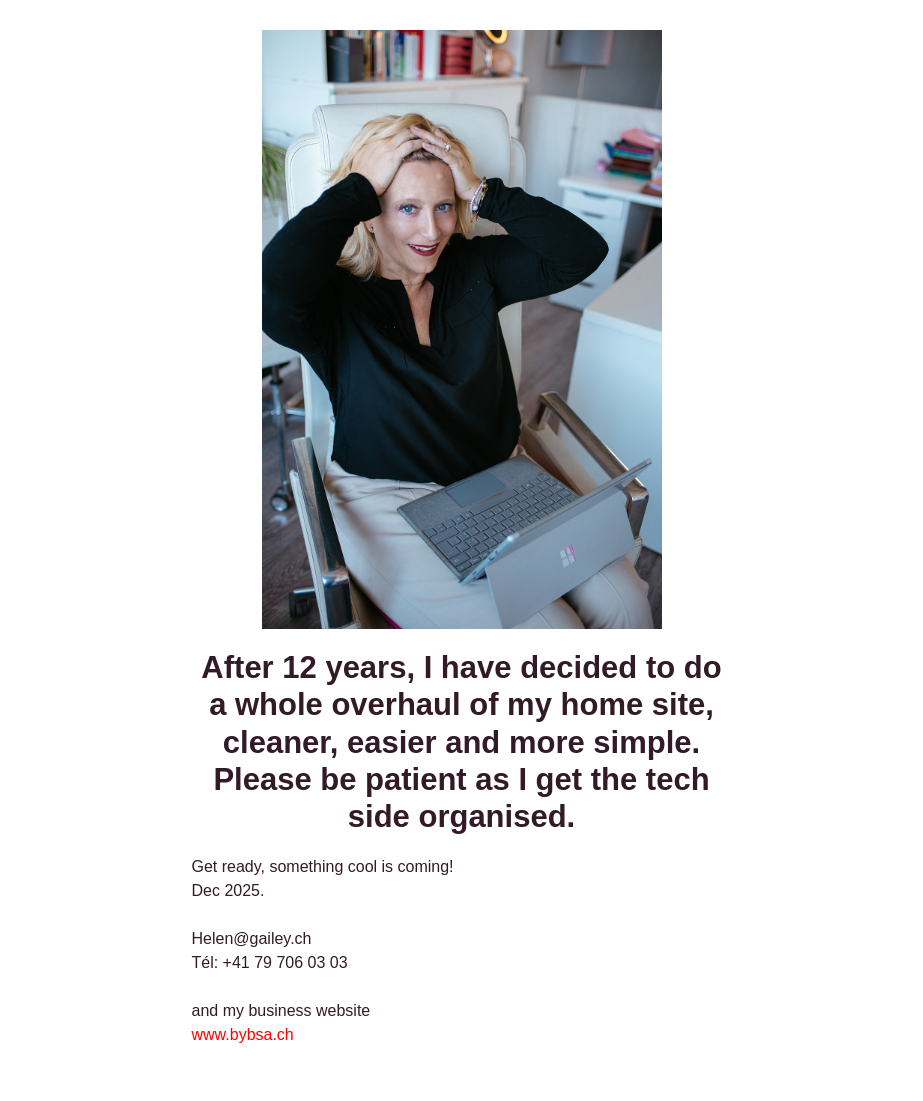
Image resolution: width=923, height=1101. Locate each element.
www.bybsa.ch (243, 1034)
